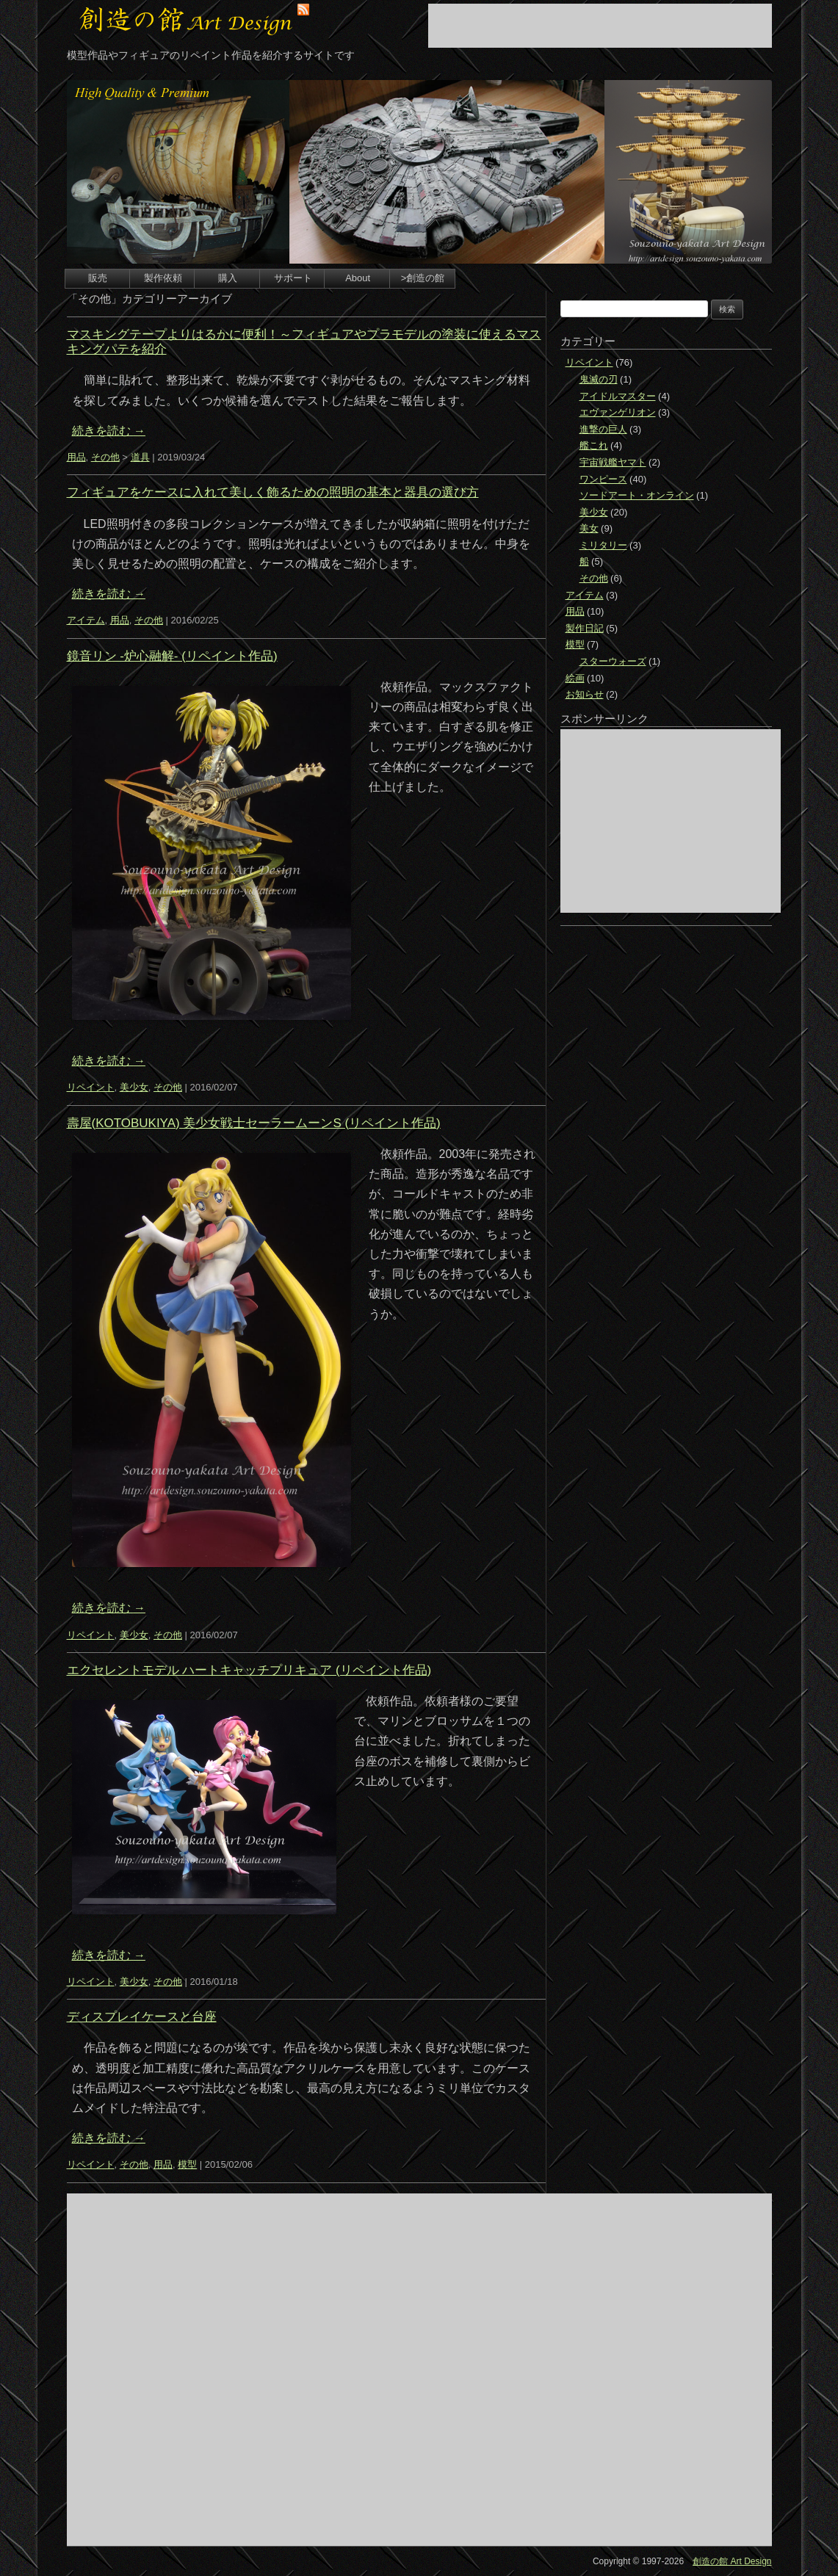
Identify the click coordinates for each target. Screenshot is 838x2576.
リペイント (91, 1087)
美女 (589, 528)
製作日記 (585, 628)
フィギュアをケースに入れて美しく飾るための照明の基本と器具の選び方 (273, 492)
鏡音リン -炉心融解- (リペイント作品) (172, 656)
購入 (227, 277)
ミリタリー (603, 545)
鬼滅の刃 (598, 379)
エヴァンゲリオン (617, 412)
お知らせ (585, 694)
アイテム (86, 620)
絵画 (575, 678)
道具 (140, 457)
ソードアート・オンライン (636, 495)
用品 (76, 457)
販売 (97, 277)
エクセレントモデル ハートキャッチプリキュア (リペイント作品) (249, 1670)
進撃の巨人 (603, 429)
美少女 (134, 1087)
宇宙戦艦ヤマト (612, 462)
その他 (105, 457)
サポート (293, 277)
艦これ (593, 445)
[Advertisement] (600, 26)
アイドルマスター (617, 396)
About (357, 277)
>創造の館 (423, 277)
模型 (187, 2164)
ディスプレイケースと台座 (142, 2017)
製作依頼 (163, 277)
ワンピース (603, 479)
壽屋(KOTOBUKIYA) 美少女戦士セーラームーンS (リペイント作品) (254, 1123)
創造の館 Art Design (732, 2561)
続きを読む (108, 430)
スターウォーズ (612, 661)
